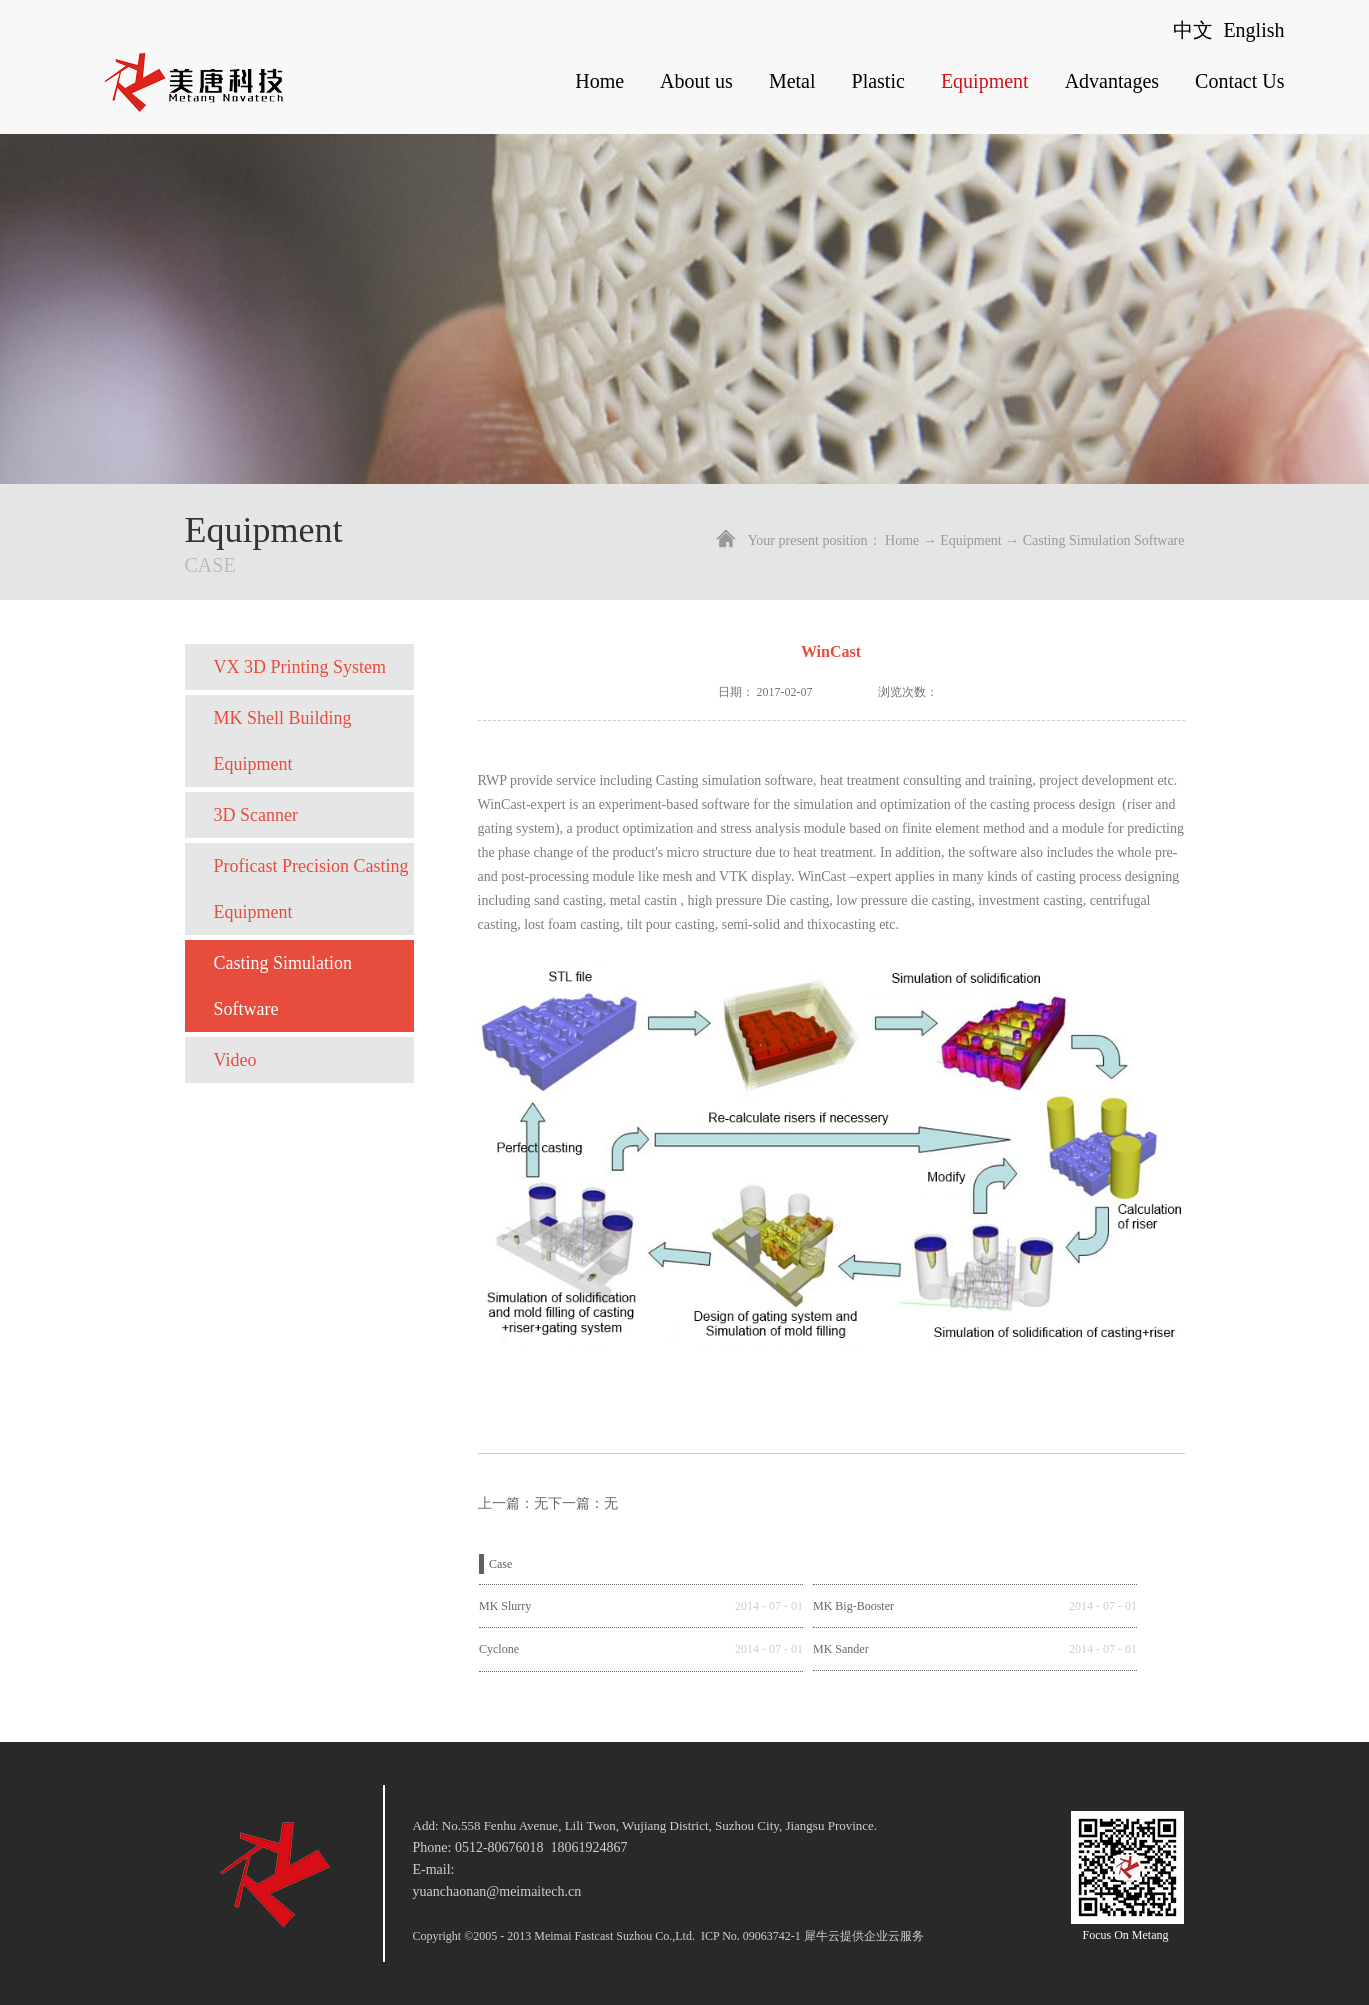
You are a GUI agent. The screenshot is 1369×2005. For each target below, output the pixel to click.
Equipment (970, 540)
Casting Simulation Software (1104, 540)
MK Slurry (505, 1606)
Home (599, 81)
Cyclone (499, 1649)
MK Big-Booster (853, 1606)
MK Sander (841, 1649)
